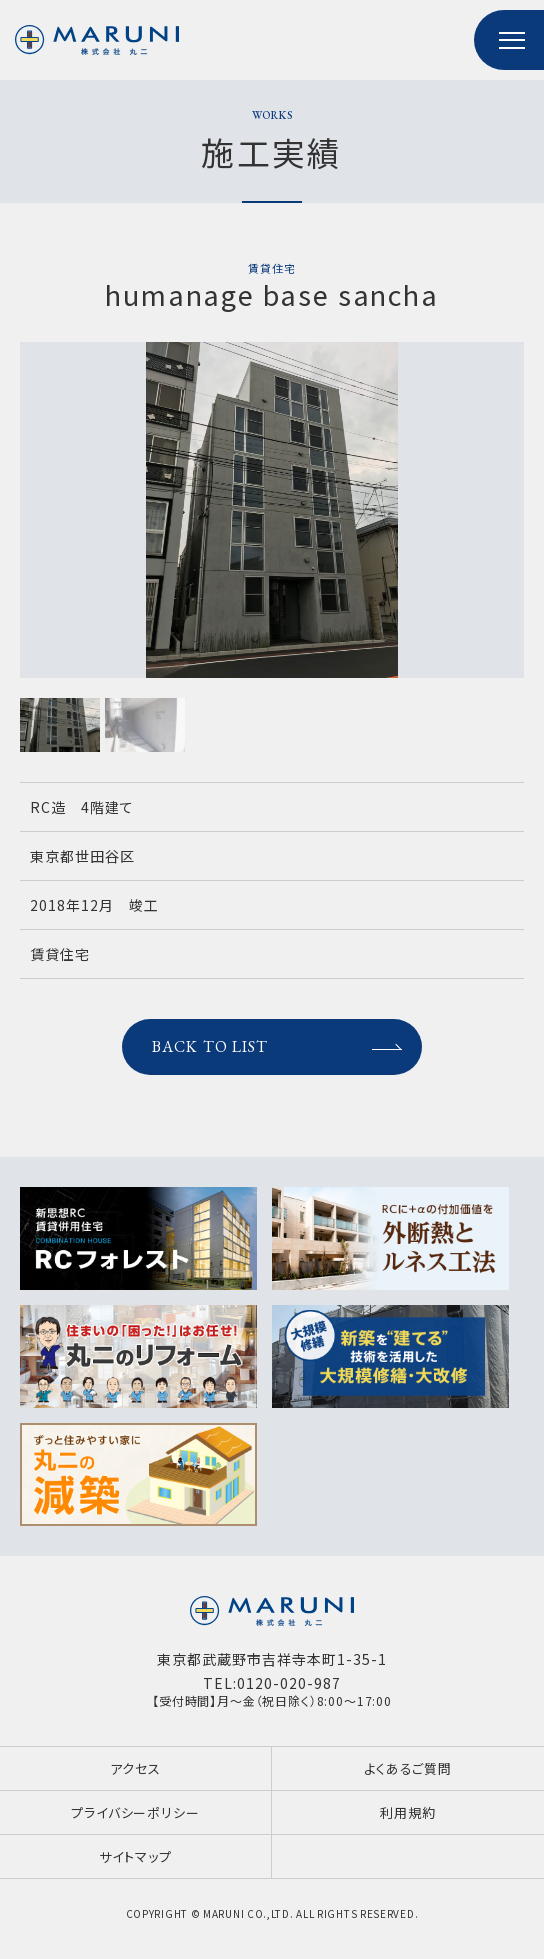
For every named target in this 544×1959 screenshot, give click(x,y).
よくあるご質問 (408, 1768)
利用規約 (408, 1812)
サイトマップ (135, 1856)
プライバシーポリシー (135, 1812)
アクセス (135, 1768)
